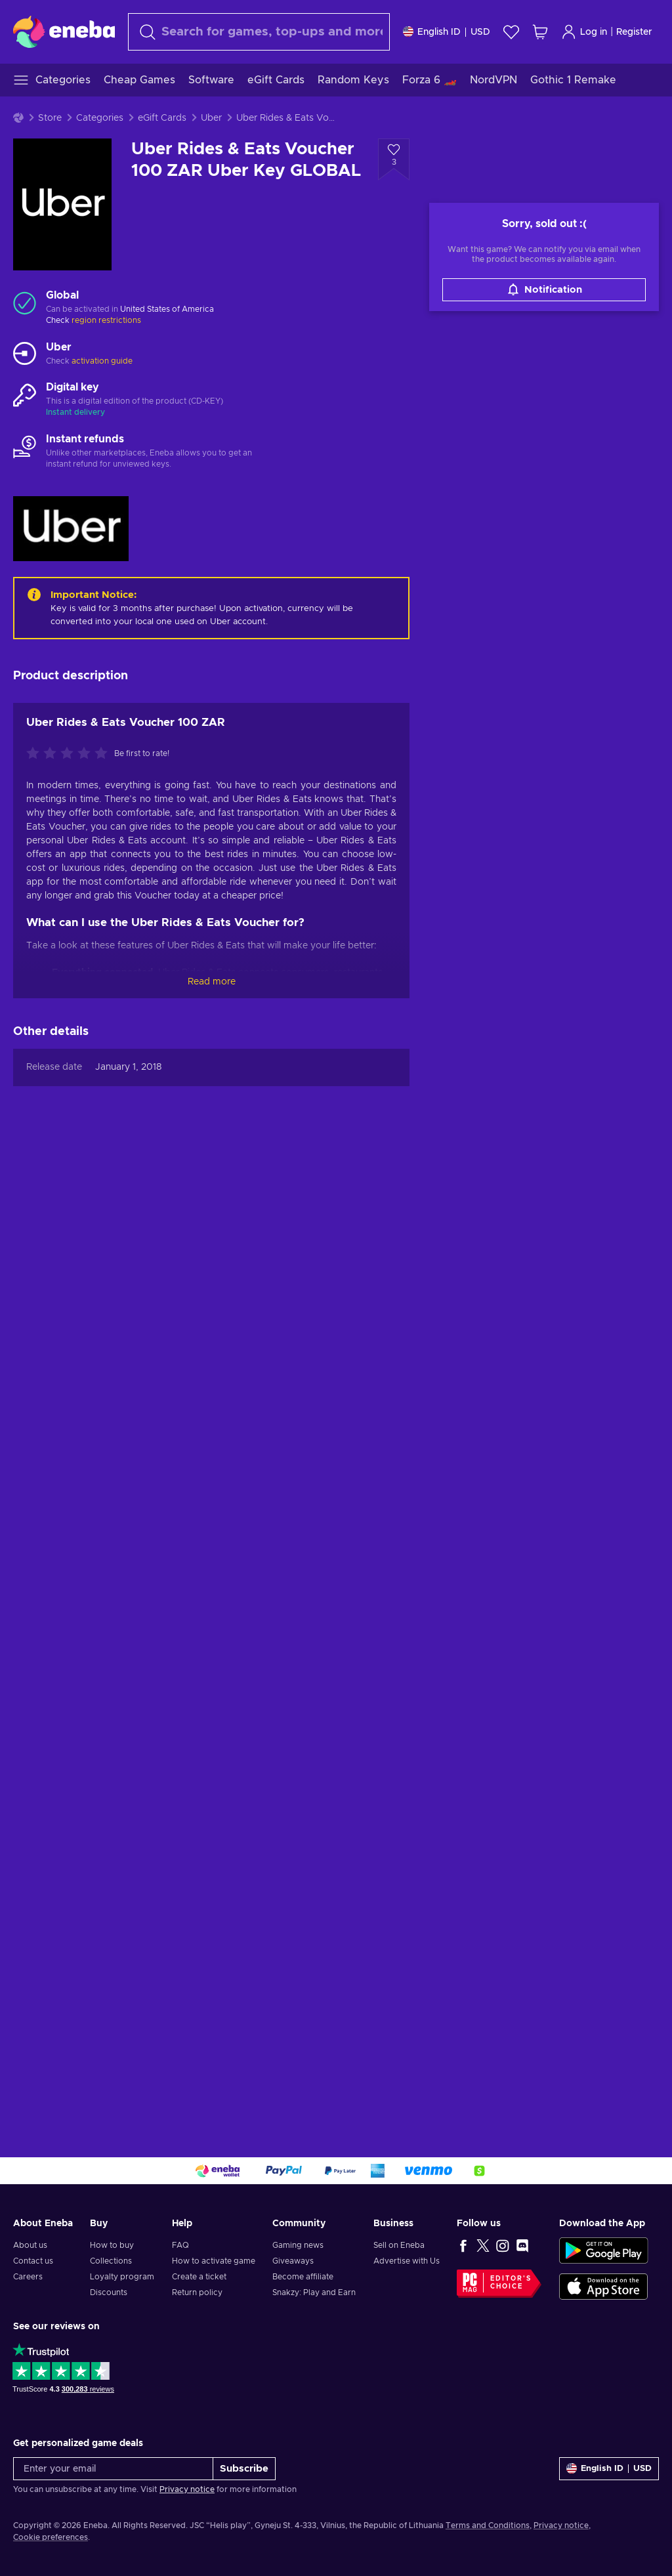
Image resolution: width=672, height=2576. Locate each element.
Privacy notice (187, 2489)
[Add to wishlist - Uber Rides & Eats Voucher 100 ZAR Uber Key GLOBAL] (394, 159)
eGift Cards (162, 118)
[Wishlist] (511, 32)
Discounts (108, 2292)
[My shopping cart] (540, 32)
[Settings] (446, 31)
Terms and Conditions (488, 2525)
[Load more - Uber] (24, 354)
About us (30, 2245)
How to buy (112, 2245)
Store (50, 118)
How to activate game (213, 2261)
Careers (28, 2277)
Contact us (33, 2261)
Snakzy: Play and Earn (314, 2292)
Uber (211, 118)
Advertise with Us (406, 2261)
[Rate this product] (70, 754)
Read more (212, 981)
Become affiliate (302, 2277)
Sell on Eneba (399, 2245)
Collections (111, 2261)
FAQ (180, 2245)
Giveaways (293, 2261)
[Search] (259, 32)
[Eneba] (64, 31)
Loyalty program (122, 2277)
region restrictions (106, 320)
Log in (584, 32)
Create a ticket (199, 2277)
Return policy (197, 2292)
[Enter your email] (113, 2468)
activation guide (102, 361)
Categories (99, 118)
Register (634, 32)
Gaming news (298, 2245)
